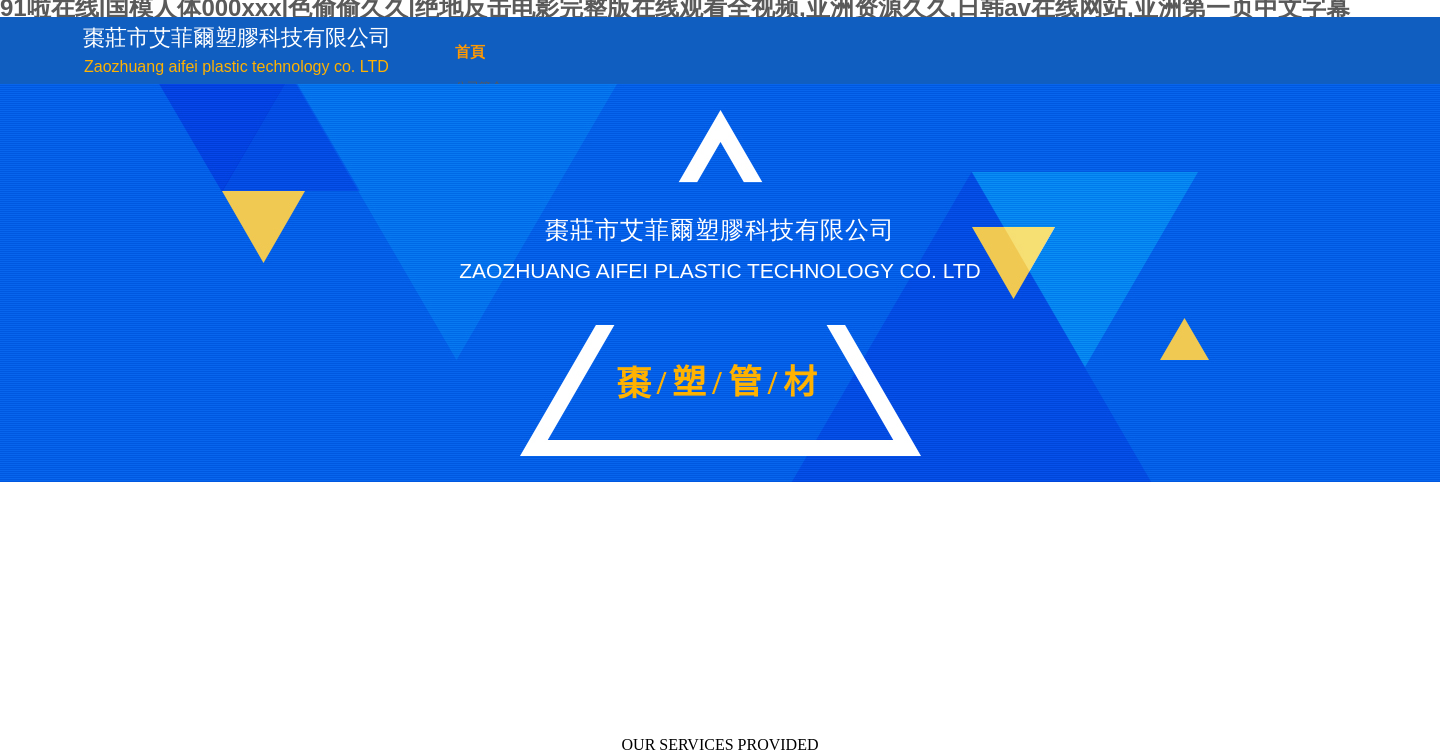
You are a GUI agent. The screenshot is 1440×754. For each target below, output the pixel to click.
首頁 (470, 52)
